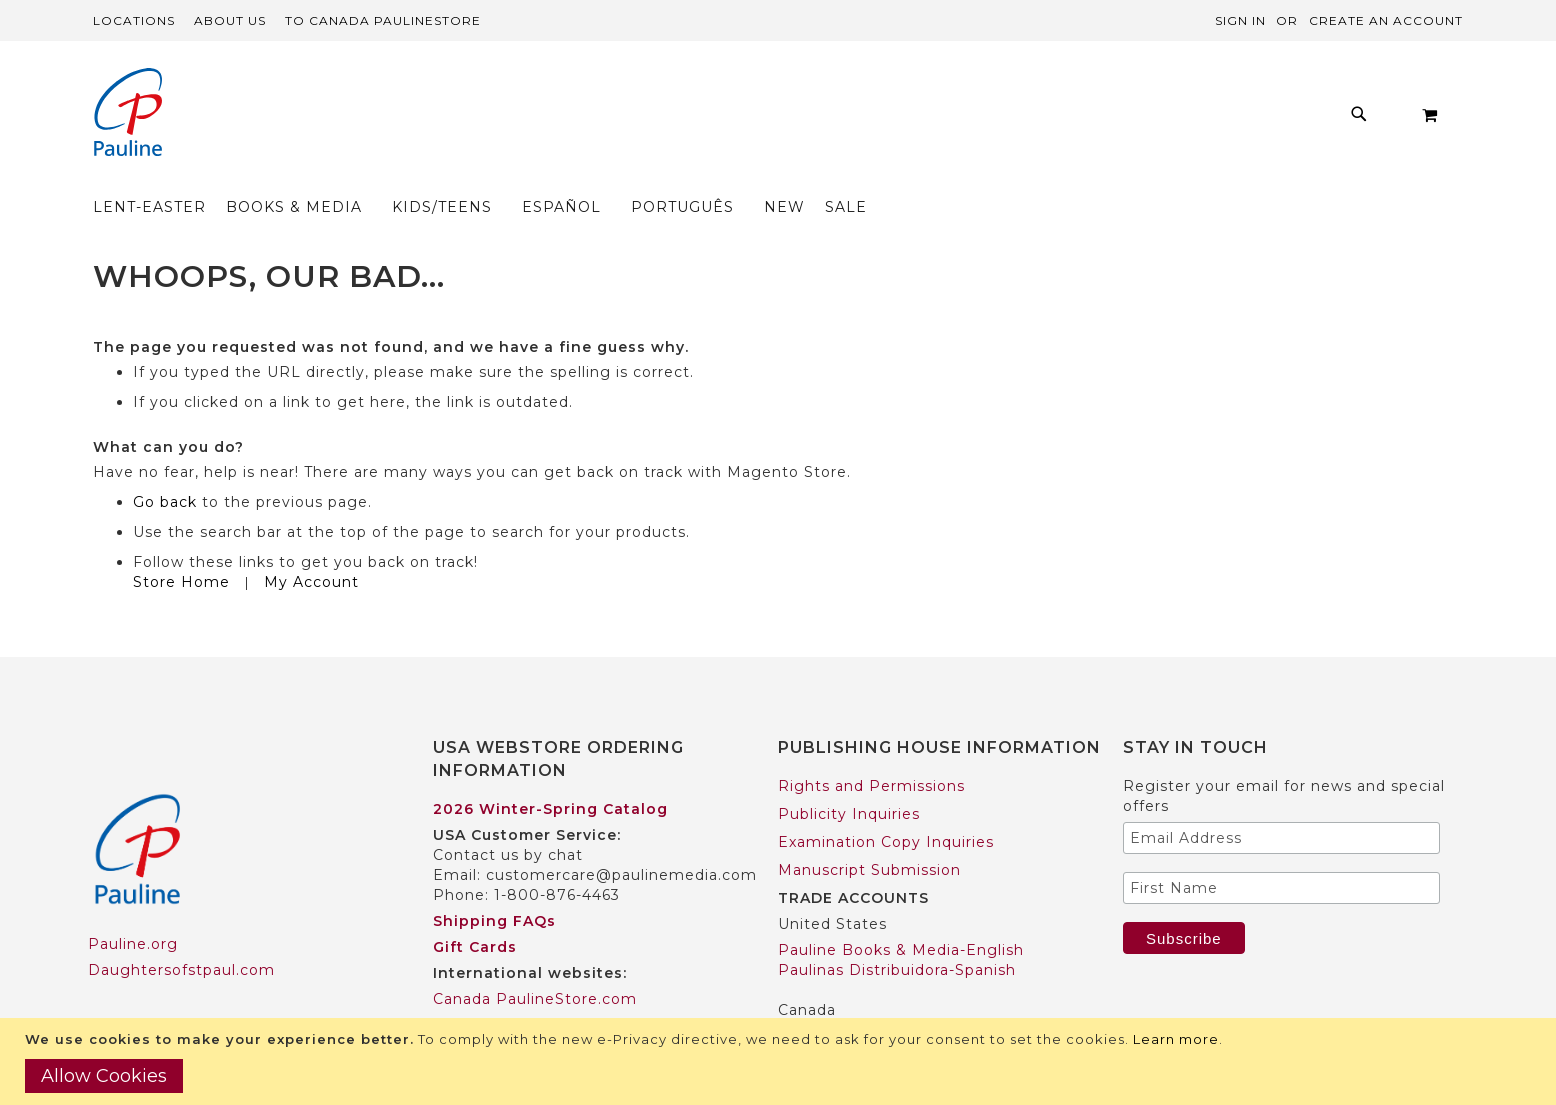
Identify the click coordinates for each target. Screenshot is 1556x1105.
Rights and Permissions (871, 747)
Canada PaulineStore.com (535, 960)
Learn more (1176, 1039)
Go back (165, 463)
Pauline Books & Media (869, 997)
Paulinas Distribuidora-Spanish (897, 931)
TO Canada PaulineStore (383, 20)
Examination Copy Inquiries (886, 803)
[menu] (722, 119)
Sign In (1240, 20)
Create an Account (1386, 20)
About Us (230, 20)
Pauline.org (133, 906)
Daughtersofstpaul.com (181, 932)
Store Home (181, 543)
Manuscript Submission (869, 831)
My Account (311, 543)
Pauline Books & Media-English (901, 911)
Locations (134, 20)
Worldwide (474, 986)
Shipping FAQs (494, 882)
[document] (780, 1061)
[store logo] (128, 114)
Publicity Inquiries (849, 775)
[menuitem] (374, 119)
